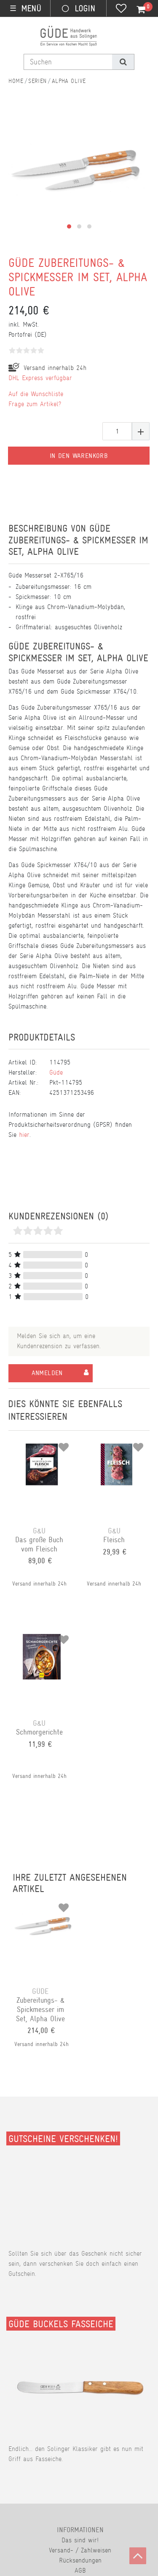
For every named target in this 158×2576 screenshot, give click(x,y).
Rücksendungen (80, 2560)
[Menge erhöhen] (141, 431)
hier (24, 1135)
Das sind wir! (80, 2540)
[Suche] (123, 61)
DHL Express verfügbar (40, 378)
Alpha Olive (69, 80)
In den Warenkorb (79, 456)
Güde (56, 1072)
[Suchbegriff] (68, 61)
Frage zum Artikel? (34, 404)
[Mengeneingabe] (117, 431)
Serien (37, 80)
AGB (80, 2570)
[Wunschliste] (121, 9)
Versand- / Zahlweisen (80, 2550)
